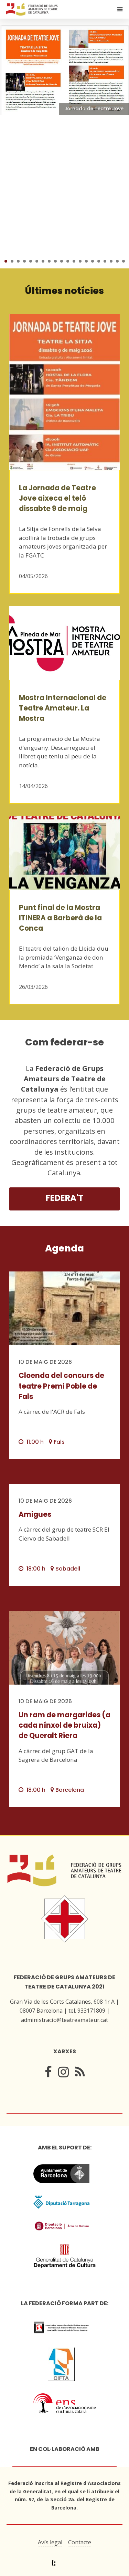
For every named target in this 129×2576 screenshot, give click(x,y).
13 (80, 261)
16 (98, 261)
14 (86, 261)
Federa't (64, 1198)
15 (92, 261)
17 (105, 261)
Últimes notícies (64, 290)
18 (111, 261)
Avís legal (50, 2542)
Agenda (64, 1248)
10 (61, 261)
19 (117, 261)
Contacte (79, 2542)
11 (67, 261)
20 (123, 261)
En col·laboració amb (64, 2449)
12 (74, 261)
